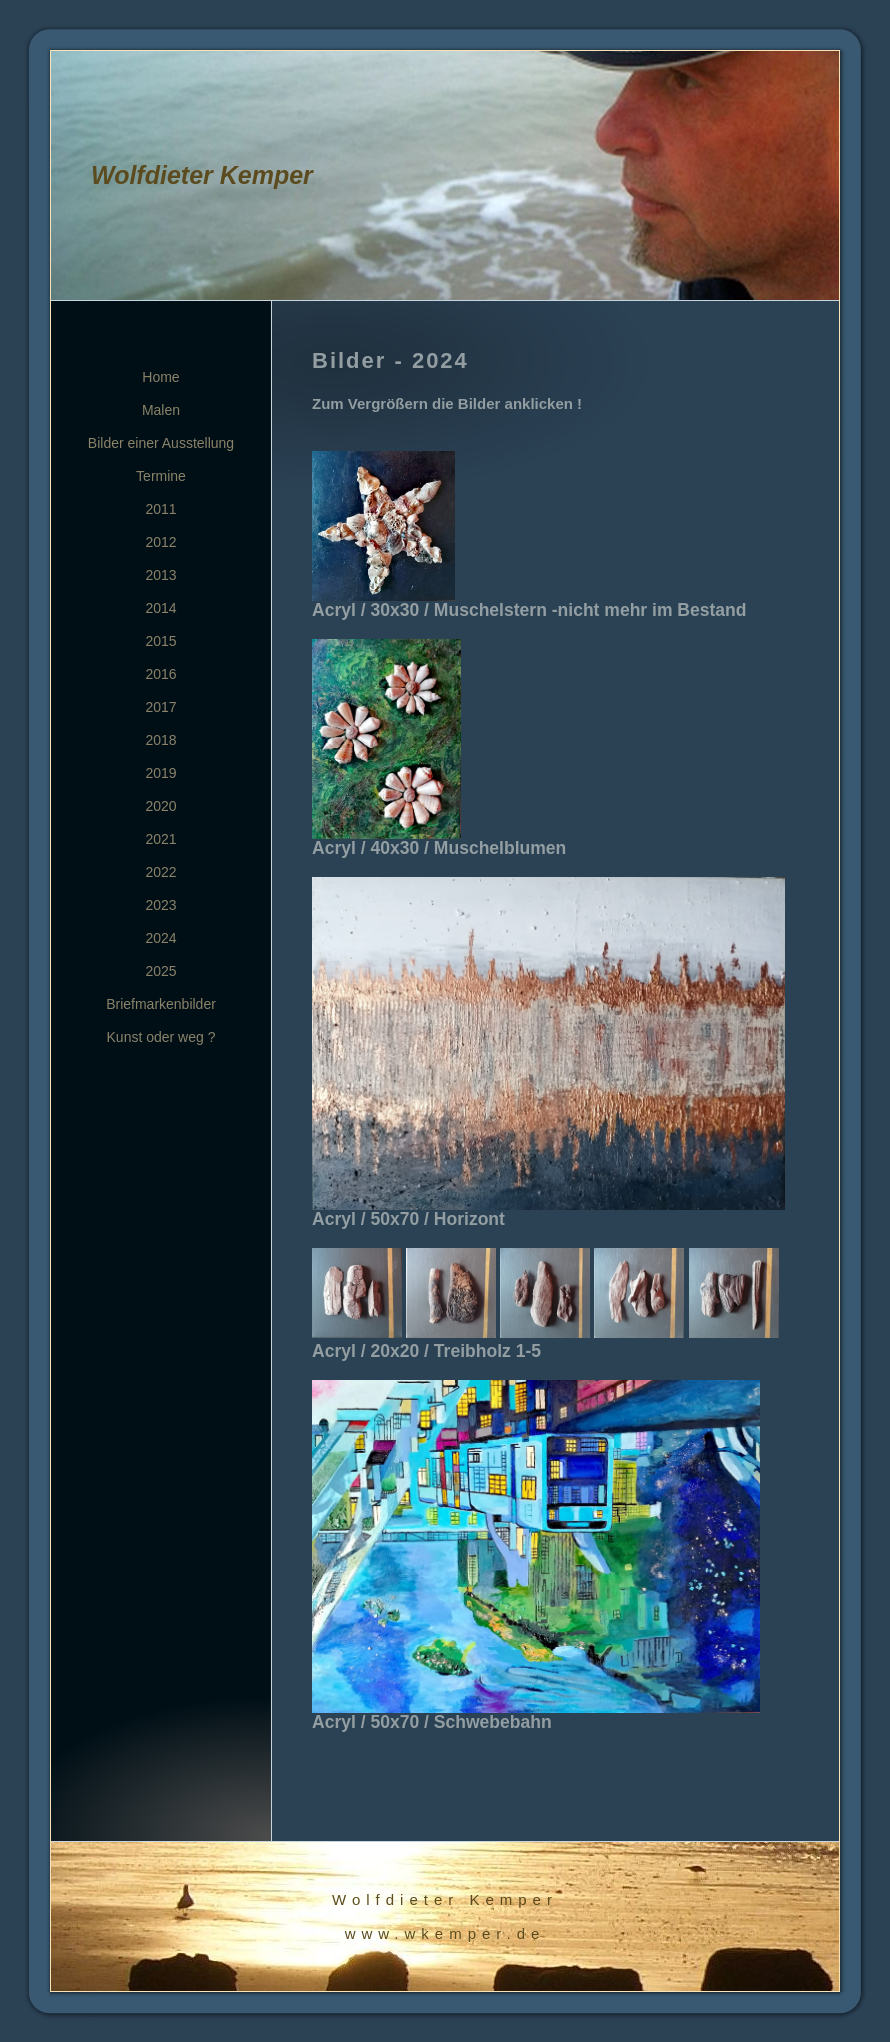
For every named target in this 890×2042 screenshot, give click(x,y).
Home (160, 377)
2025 (160, 971)
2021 (160, 839)
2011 (160, 509)
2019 (160, 773)
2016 (160, 674)
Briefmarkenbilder (161, 1004)
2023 (160, 905)
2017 (160, 707)
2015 (160, 641)
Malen (161, 410)
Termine (161, 476)
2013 (160, 575)
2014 (160, 608)
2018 (160, 740)
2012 (160, 542)
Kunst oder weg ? (161, 1037)
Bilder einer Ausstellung (161, 443)
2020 (160, 806)
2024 (160, 938)
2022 (160, 872)
